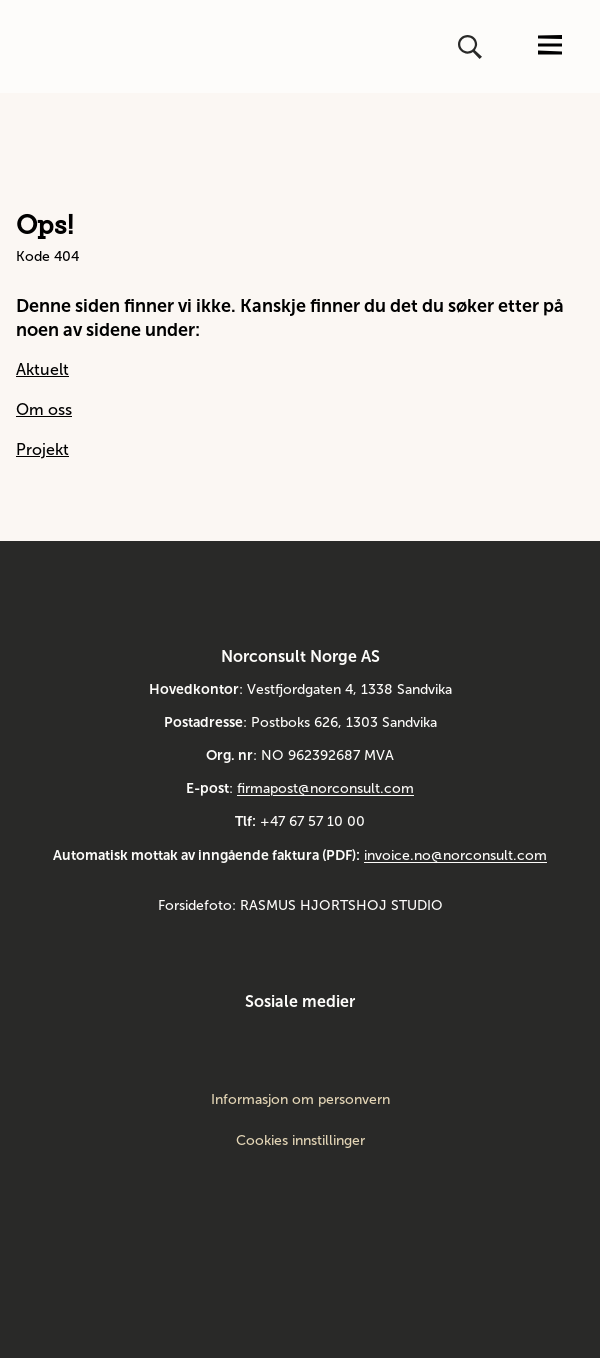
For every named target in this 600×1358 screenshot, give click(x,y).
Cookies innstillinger (300, 1140)
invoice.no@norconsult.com (455, 855)
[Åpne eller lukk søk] (472, 47)
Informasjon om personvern (300, 1100)
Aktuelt (42, 369)
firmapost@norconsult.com (325, 788)
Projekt (42, 449)
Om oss (44, 409)
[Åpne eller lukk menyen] (550, 46)
